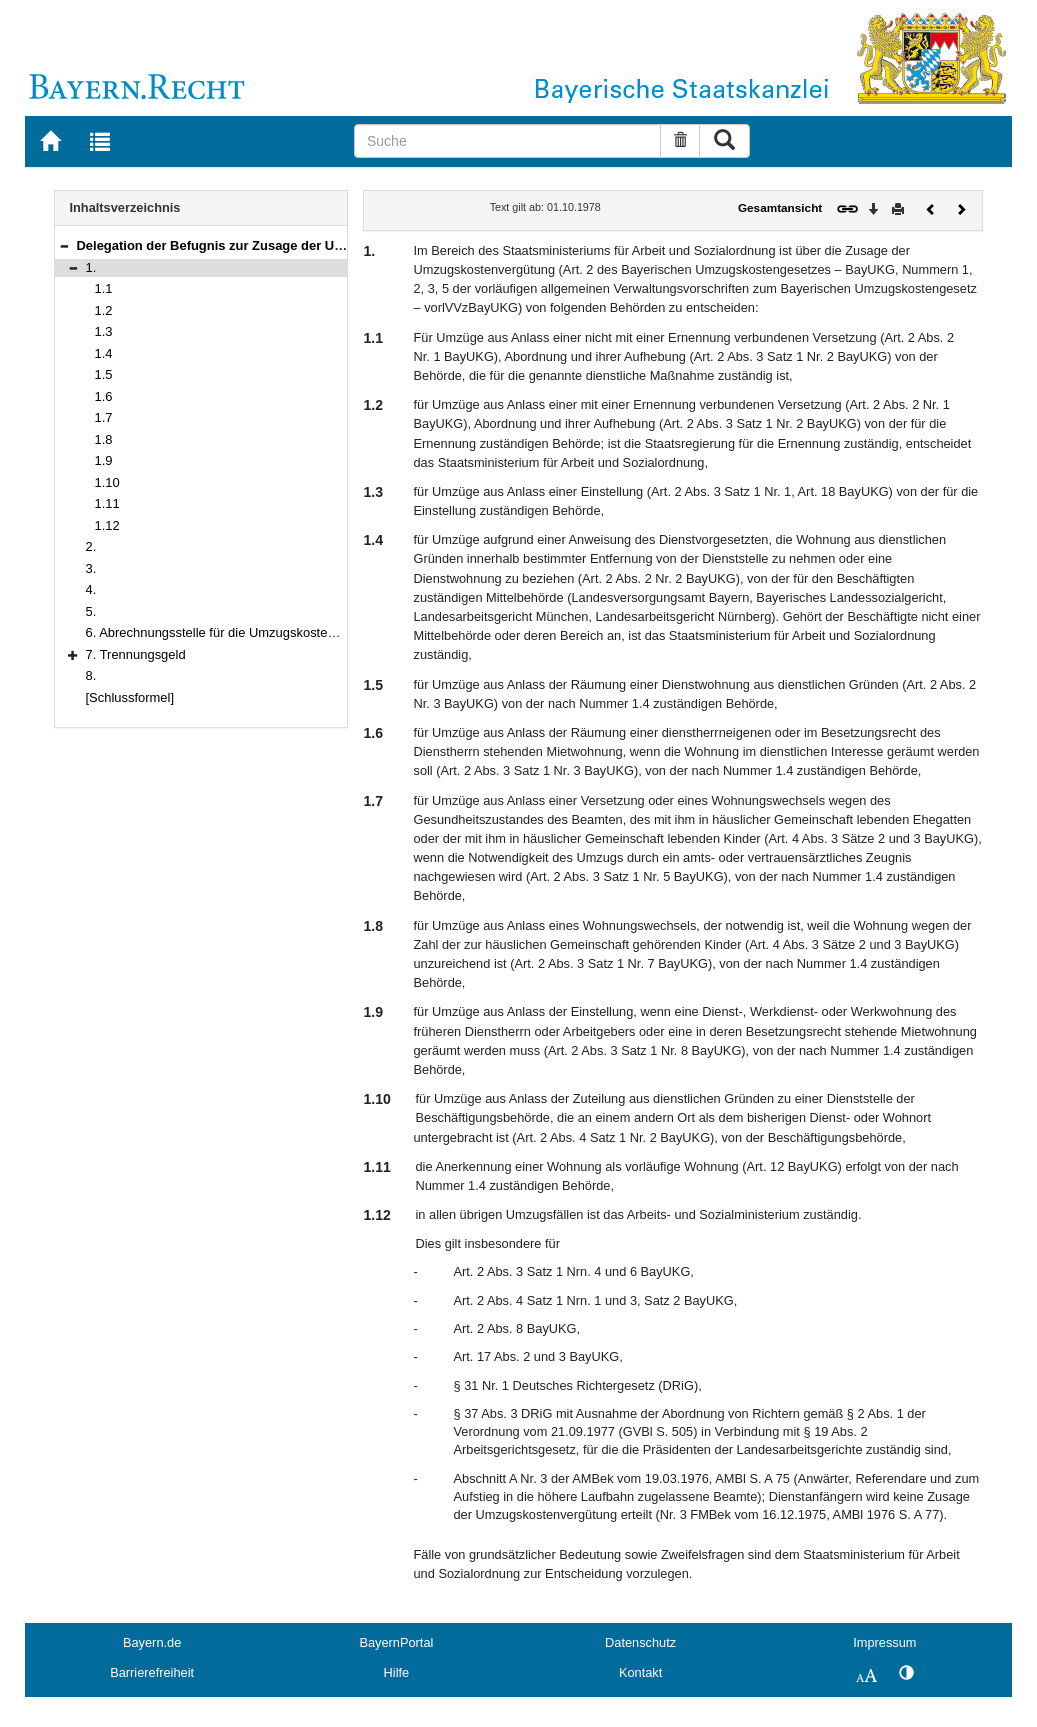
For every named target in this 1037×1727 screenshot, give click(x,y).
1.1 (104, 288)
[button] (64, 245)
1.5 (104, 374)
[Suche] (507, 141)
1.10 (107, 482)
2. (91, 546)
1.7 (104, 417)
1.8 (104, 439)
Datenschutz (640, 1642)
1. (91, 267)
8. (91, 675)
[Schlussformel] (130, 697)
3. (91, 568)
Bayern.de (152, 1642)
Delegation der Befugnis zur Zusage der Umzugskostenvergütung (279, 245)
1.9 (104, 460)
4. (91, 589)
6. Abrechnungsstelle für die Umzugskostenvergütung (239, 632)
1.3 (104, 331)
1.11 (107, 503)
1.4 (104, 353)
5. (91, 611)
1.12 (107, 525)
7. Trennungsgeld (136, 654)
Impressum (884, 1642)
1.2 (104, 310)
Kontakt (640, 1672)
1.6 (104, 396)
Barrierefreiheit (152, 1672)
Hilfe (397, 1672)
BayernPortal (396, 1642)
